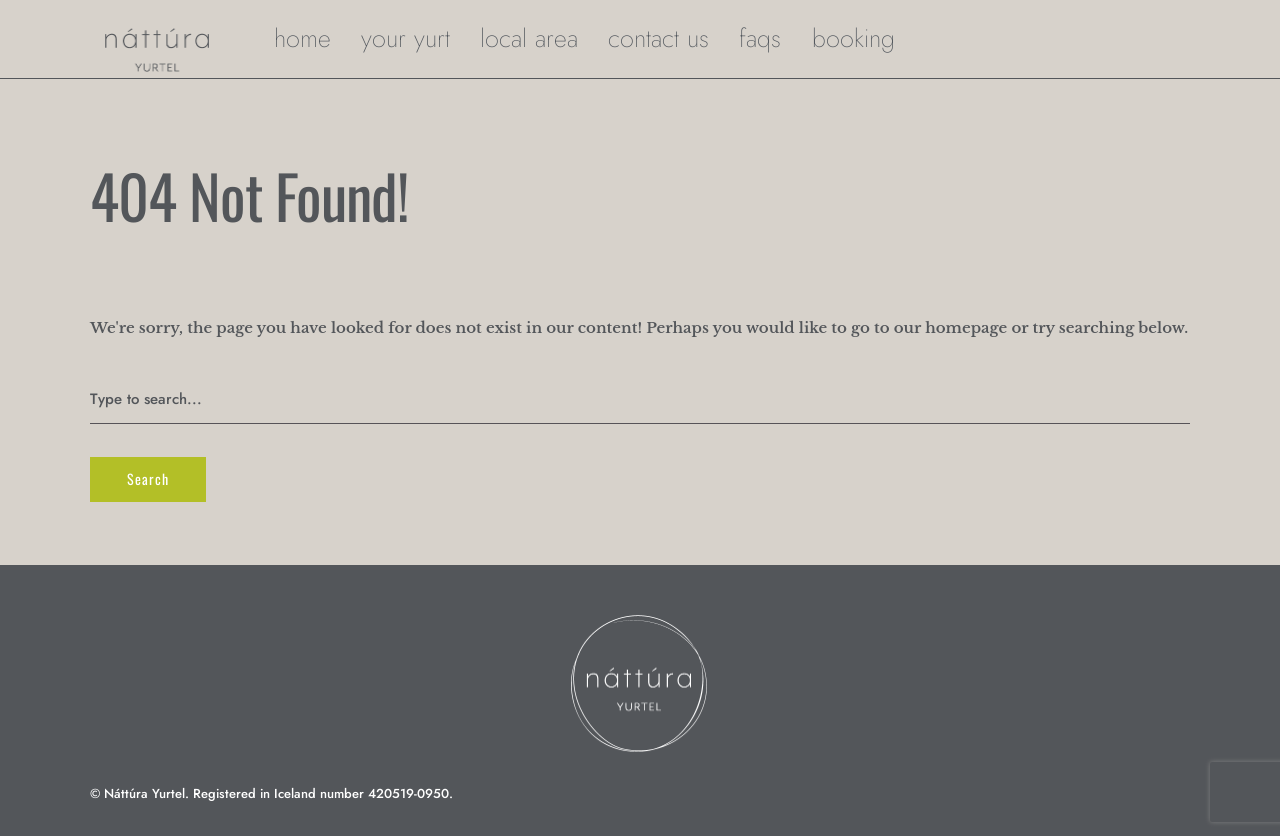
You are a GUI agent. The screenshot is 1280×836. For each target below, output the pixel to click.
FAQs (760, 38)
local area (529, 38)
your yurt (405, 38)
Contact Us (658, 38)
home (302, 38)
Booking (853, 38)
